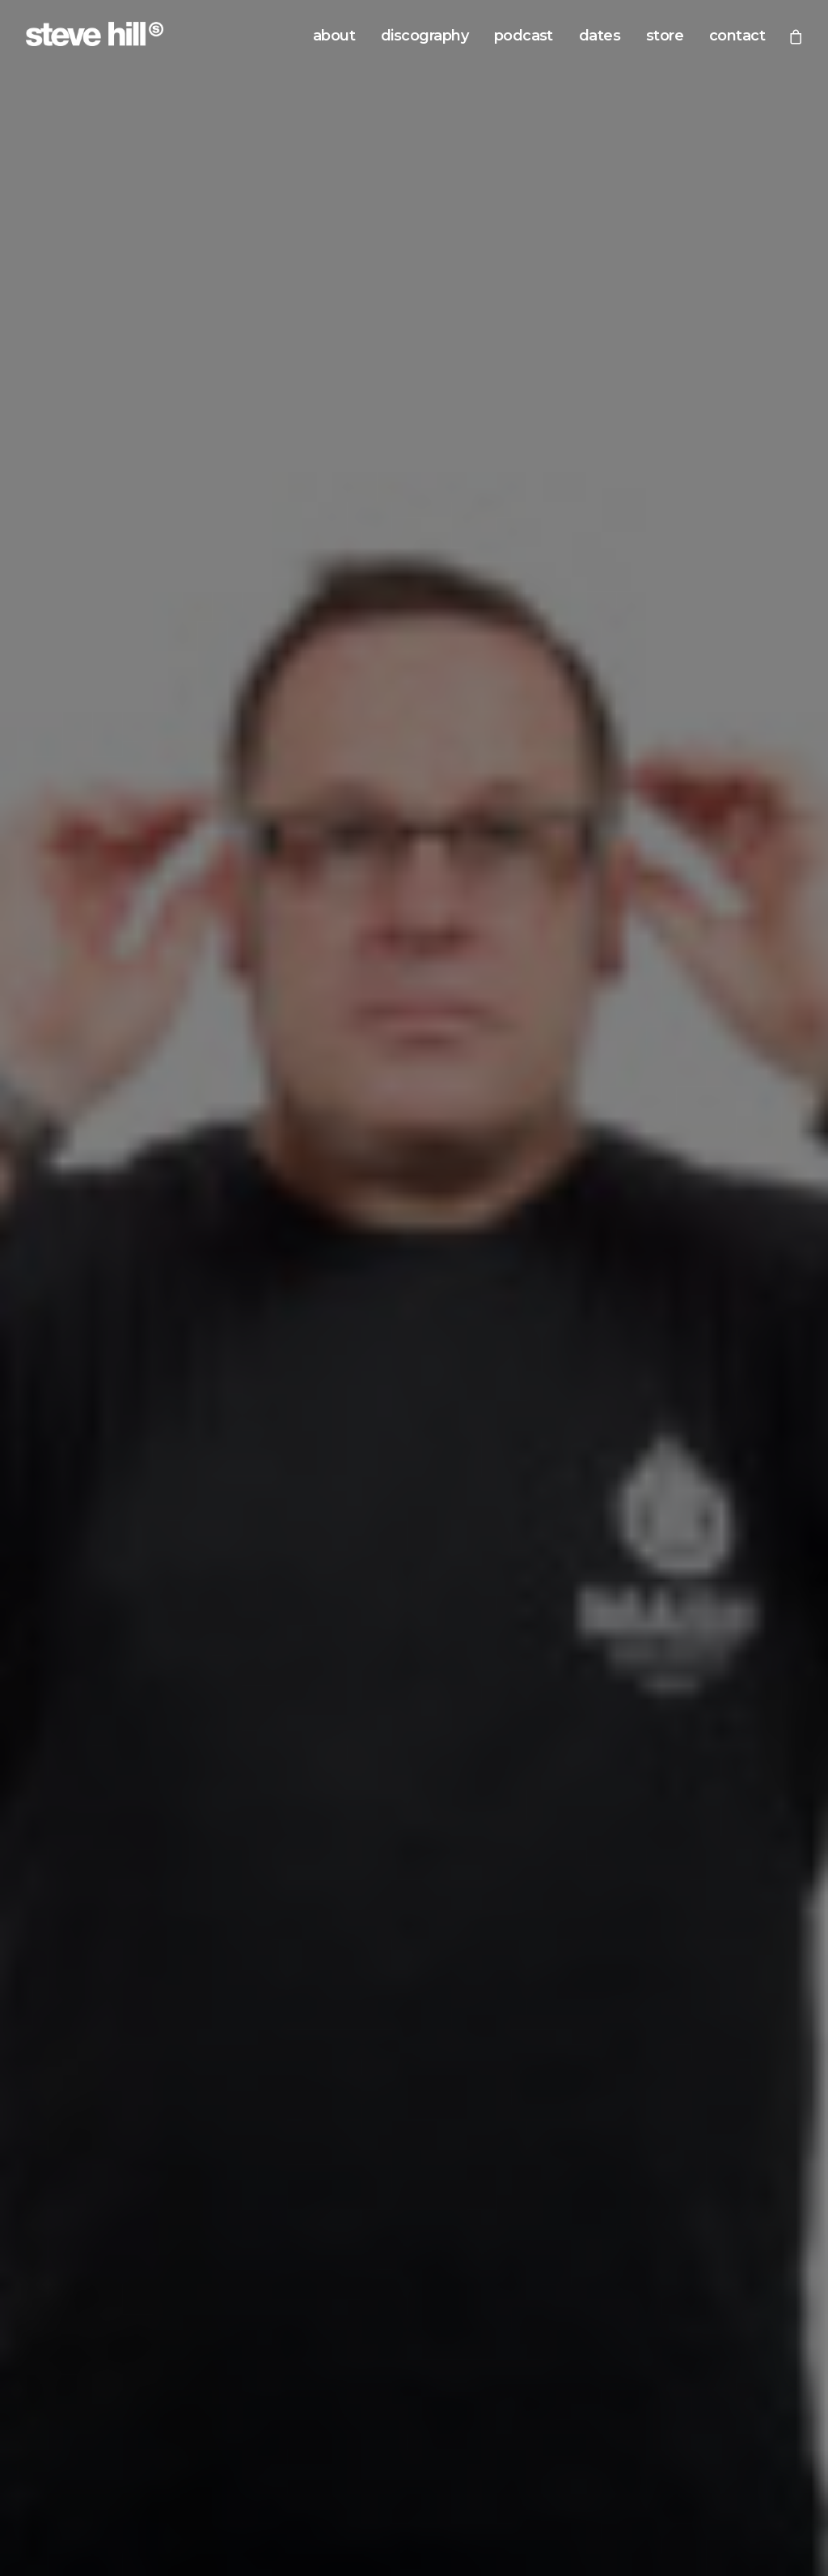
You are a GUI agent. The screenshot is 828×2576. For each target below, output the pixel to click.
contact (737, 35)
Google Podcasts (497, 1683)
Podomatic (682, 1708)
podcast (523, 35)
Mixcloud (677, 1657)
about (334, 35)
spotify (485, 2232)
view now (414, 1416)
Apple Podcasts (493, 1657)
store (664, 35)
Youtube (675, 1683)
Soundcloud (483, 1708)
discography (424, 35)
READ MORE (66, 1114)
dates (599, 35)
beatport (351, 2232)
